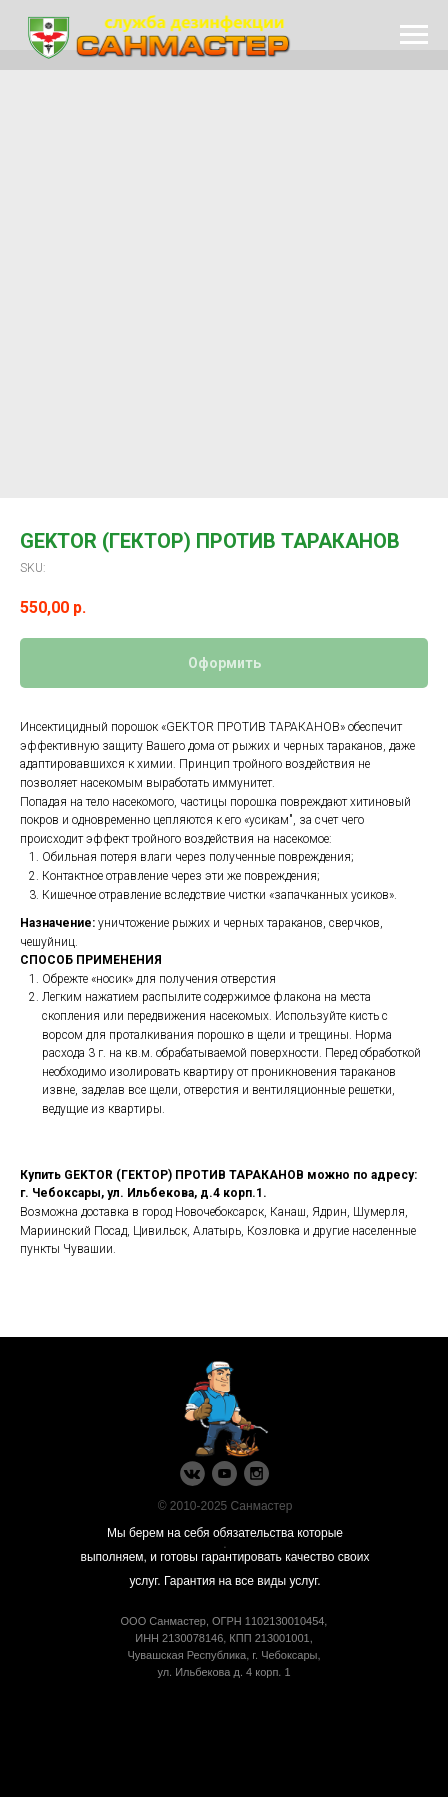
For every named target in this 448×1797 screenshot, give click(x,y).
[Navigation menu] (414, 35)
